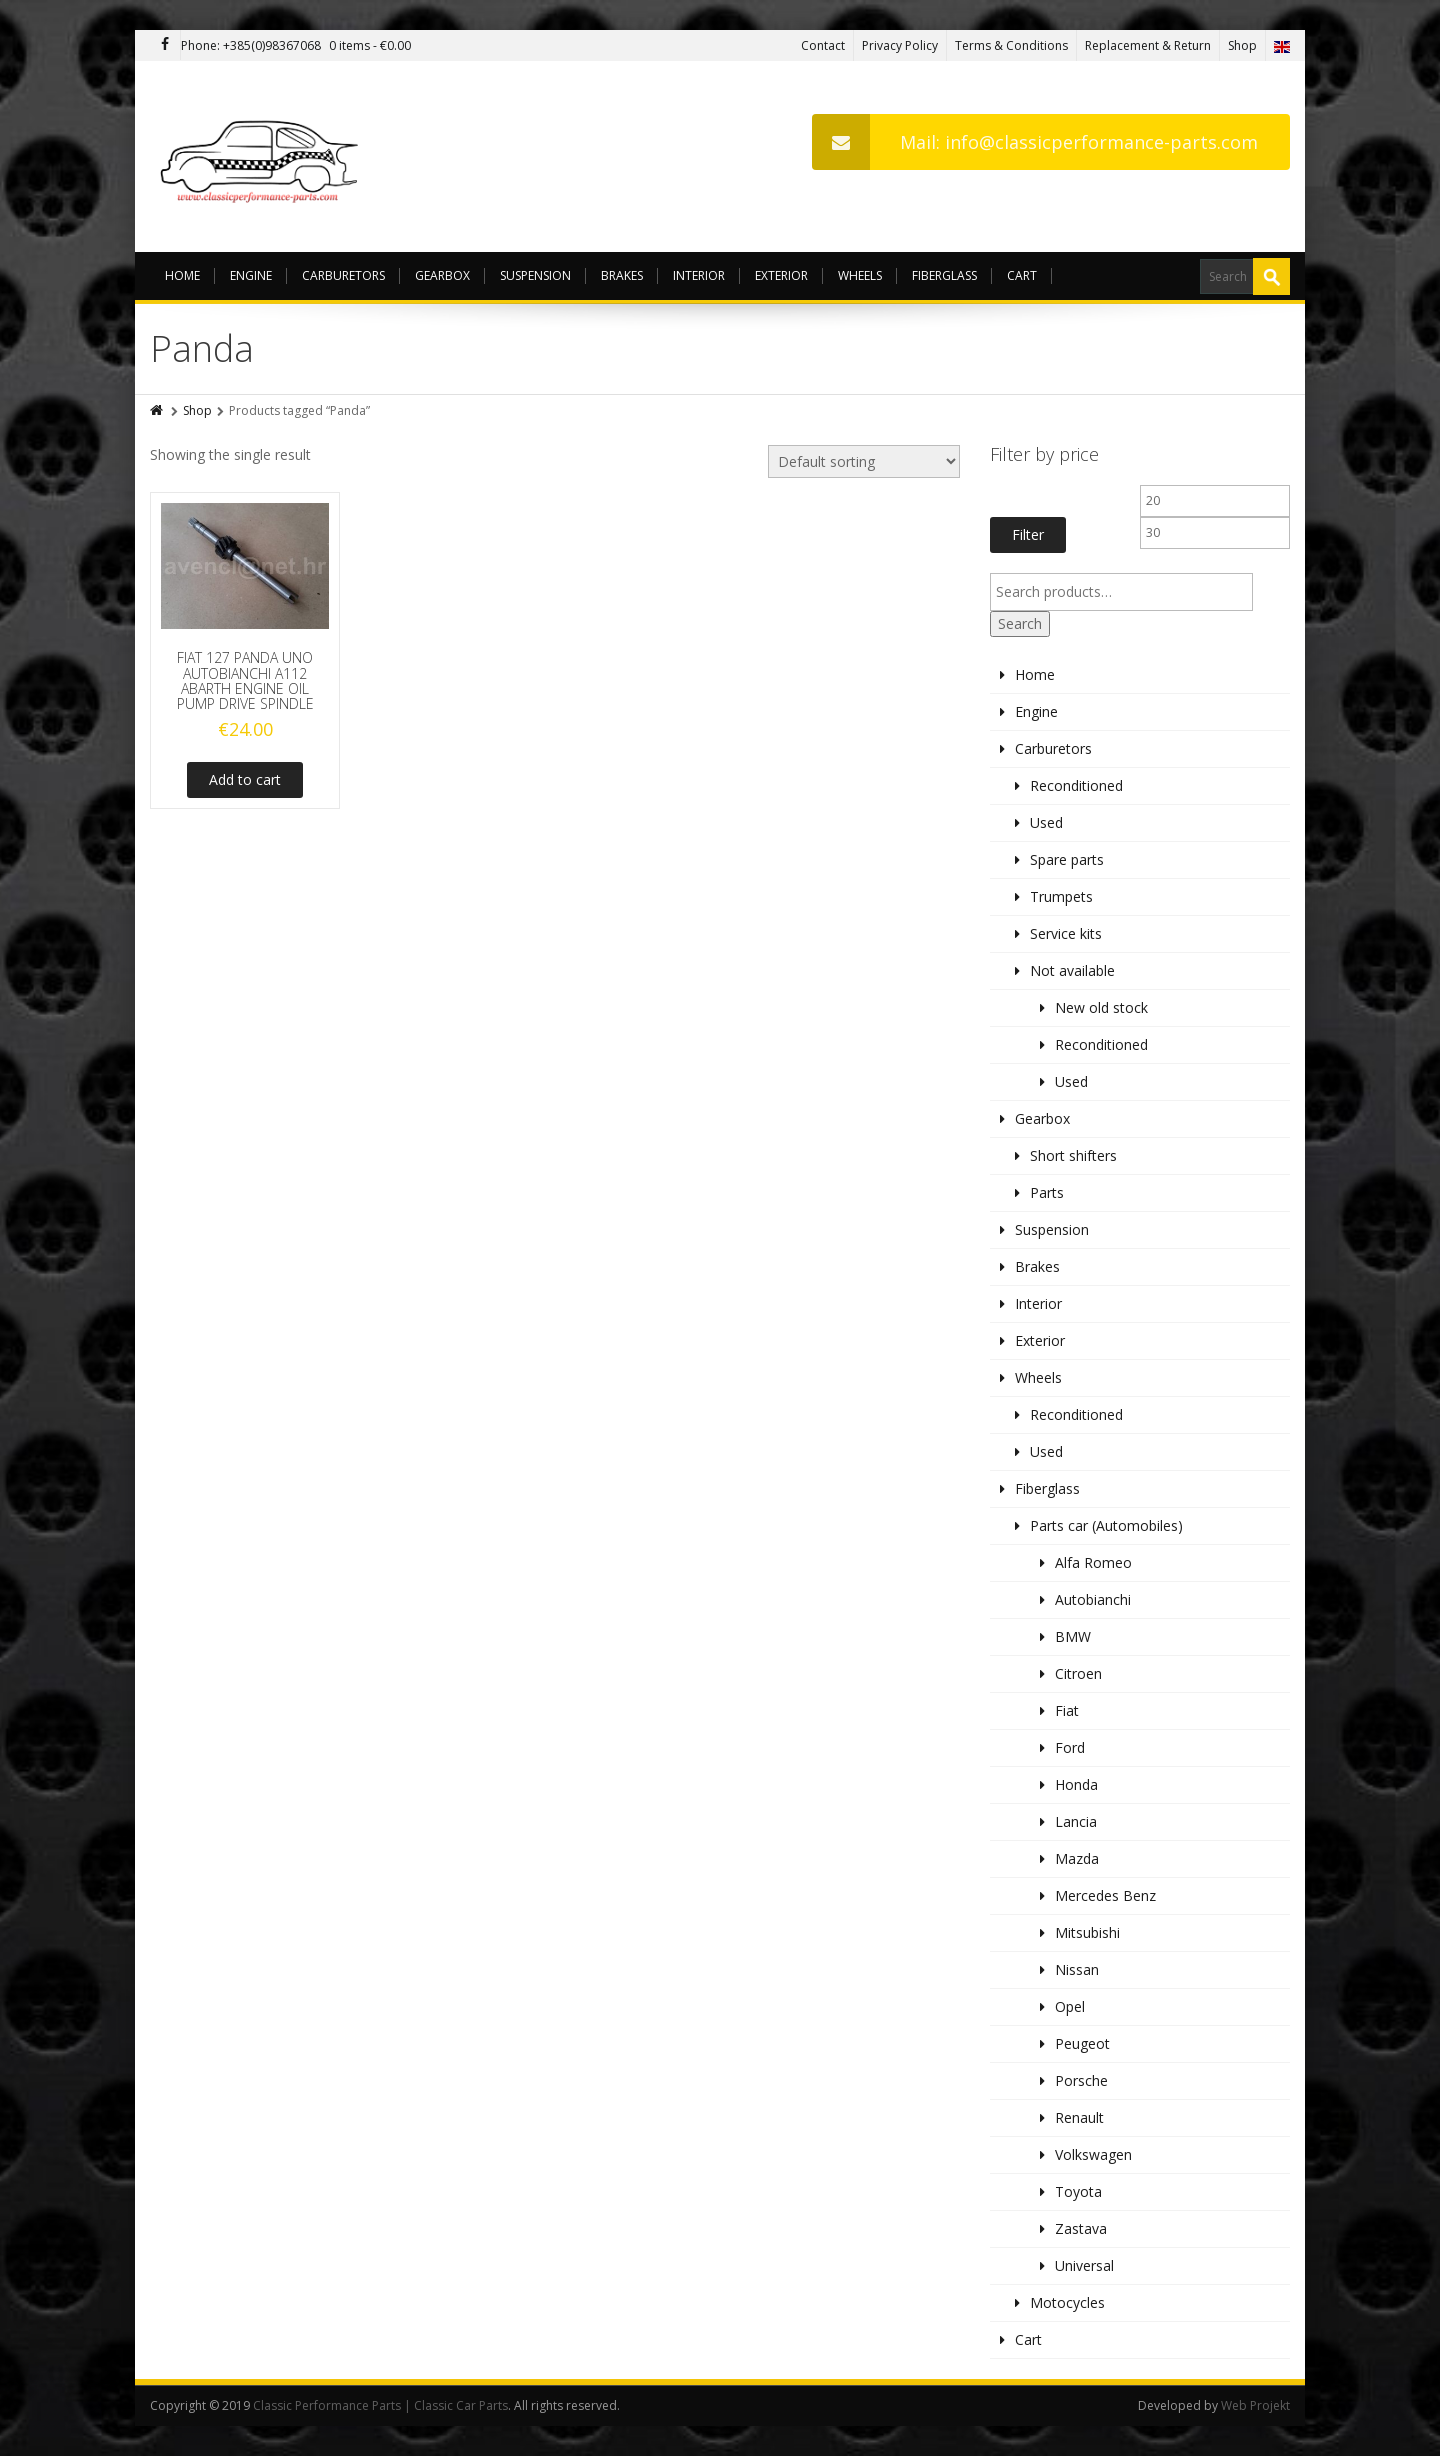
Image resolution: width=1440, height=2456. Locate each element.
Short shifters (1073, 1155)
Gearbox (442, 275)
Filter (1028, 534)
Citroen (1078, 1673)
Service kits (1066, 933)
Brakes (622, 275)
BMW (1073, 1636)
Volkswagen (1093, 2154)
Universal (1084, 2265)
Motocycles (1067, 2302)
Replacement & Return (1148, 45)
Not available (1072, 970)
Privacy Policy (900, 45)
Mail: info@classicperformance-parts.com (1035, 142)
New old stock (1101, 1007)
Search (1020, 623)
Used (1046, 822)
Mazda (1077, 1858)
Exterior (781, 275)
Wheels (860, 275)
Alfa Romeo (1093, 1562)
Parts (1047, 1192)
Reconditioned (1076, 785)
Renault (1079, 2117)
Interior (699, 275)
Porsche (1081, 2080)
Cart (1022, 275)
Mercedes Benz (1105, 1895)
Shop (1242, 45)
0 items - (370, 45)
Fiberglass (944, 275)
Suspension (535, 275)
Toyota (1078, 2191)
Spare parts (1067, 859)
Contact (823, 45)
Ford (1070, 1747)
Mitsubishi (1087, 1932)
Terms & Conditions (1011, 45)
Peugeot (1082, 2043)
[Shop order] (864, 461)
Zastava (1081, 2228)
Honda (1076, 1784)
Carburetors (343, 275)
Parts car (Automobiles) (1106, 1525)
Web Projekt (1255, 2405)
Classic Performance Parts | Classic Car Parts (380, 2405)
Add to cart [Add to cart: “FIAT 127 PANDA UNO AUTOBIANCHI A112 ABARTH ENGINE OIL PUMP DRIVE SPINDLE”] (245, 779)
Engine (251, 275)
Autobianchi (1093, 1599)
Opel (1070, 2006)
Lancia (1076, 1821)
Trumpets (1061, 896)
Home (182, 275)
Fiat (1067, 1710)
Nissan (1077, 1969)
